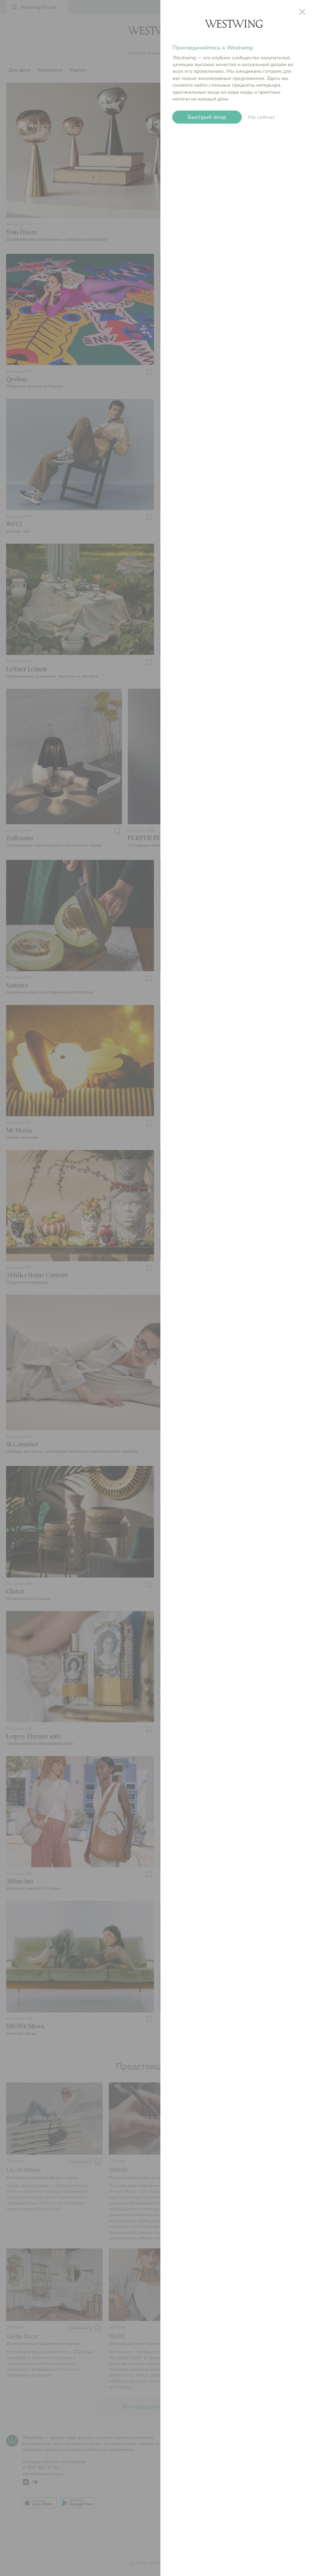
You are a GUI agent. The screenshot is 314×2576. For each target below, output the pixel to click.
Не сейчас (261, 117)
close (302, 11)
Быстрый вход (207, 117)
